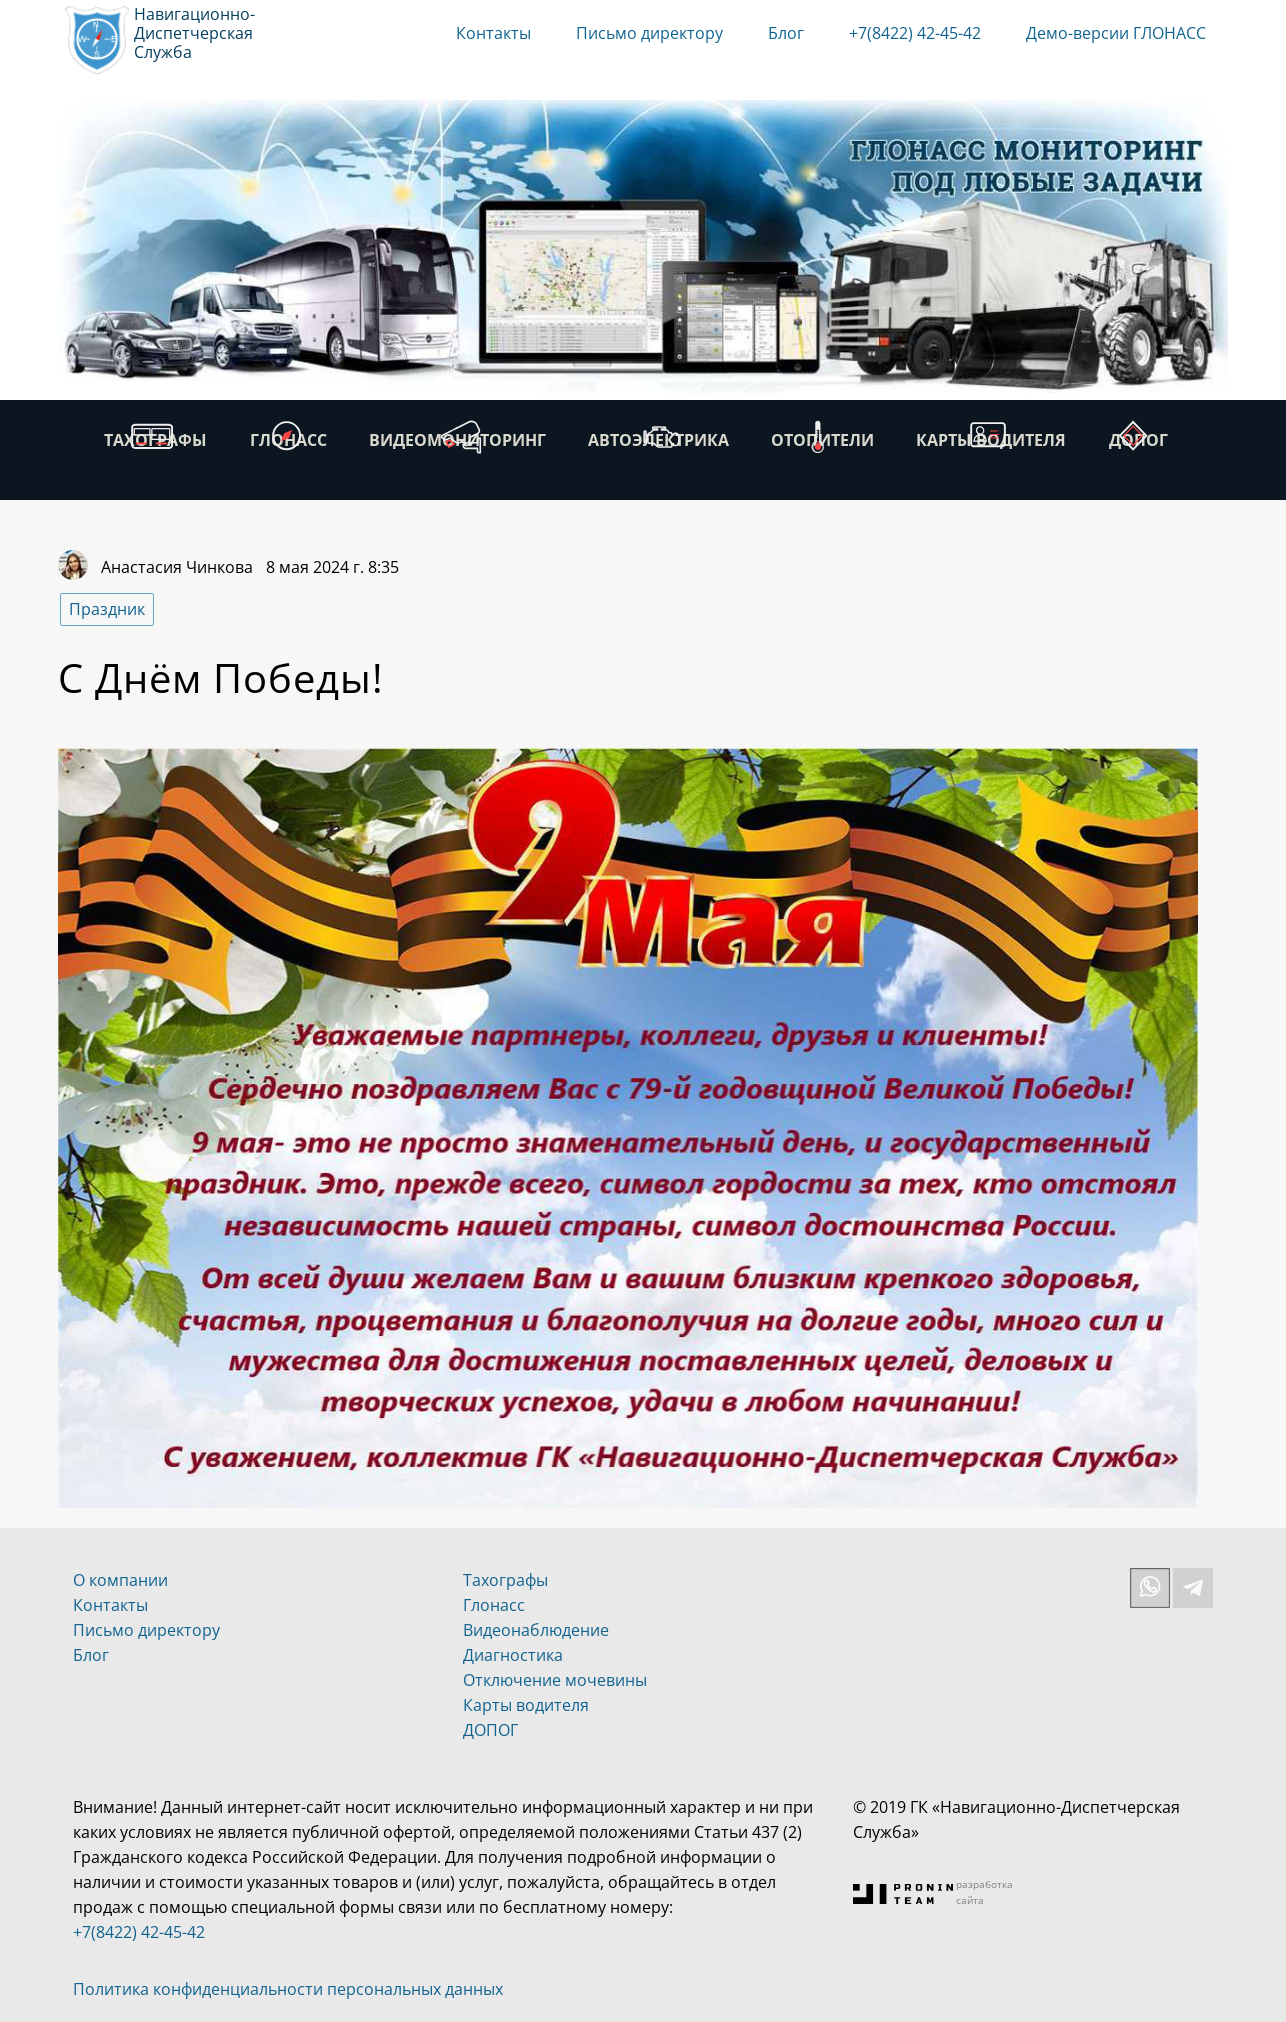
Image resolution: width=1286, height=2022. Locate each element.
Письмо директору (649, 33)
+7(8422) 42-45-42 (915, 33)
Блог (786, 33)
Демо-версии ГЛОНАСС (1116, 33)
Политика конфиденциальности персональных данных (288, 1989)
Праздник (107, 609)
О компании (120, 1580)
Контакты (493, 33)
